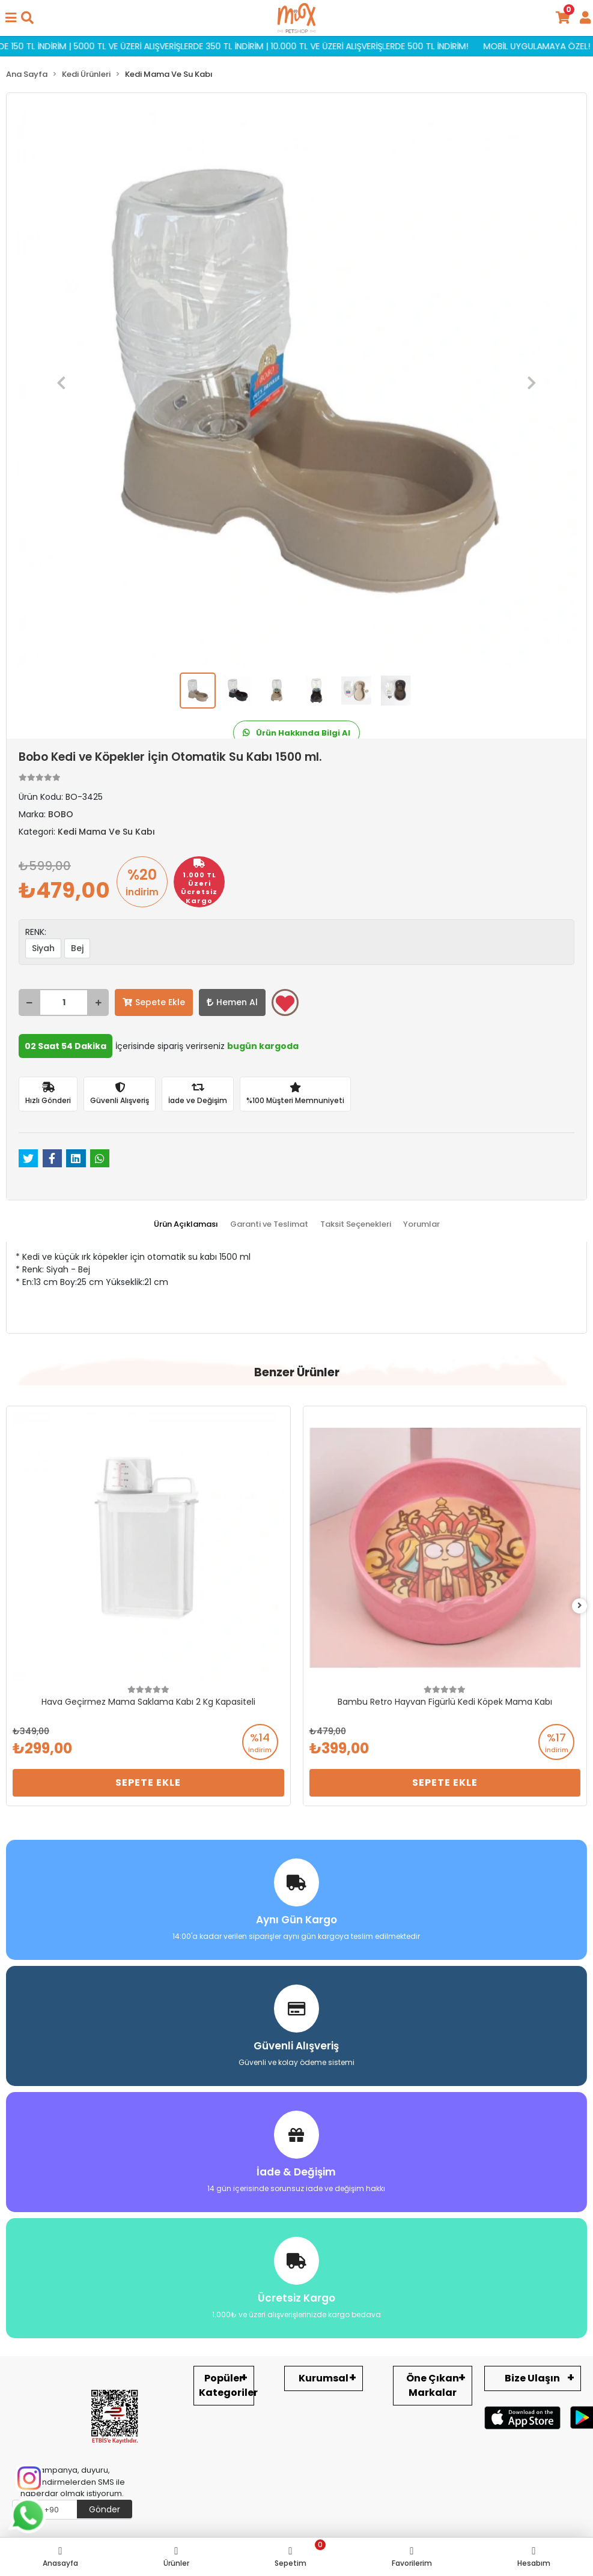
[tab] (186, 1224)
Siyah (43, 948)
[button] (61, 383)
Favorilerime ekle (285, 1003)
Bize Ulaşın (532, 2378)
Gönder (104, 2509)
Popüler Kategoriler (226, 2385)
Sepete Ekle (154, 1002)
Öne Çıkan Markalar (432, 2385)
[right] (580, 1606)
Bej (77, 948)
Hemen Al (232, 1002)
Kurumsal (323, 2378)
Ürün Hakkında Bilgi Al (296, 733)
